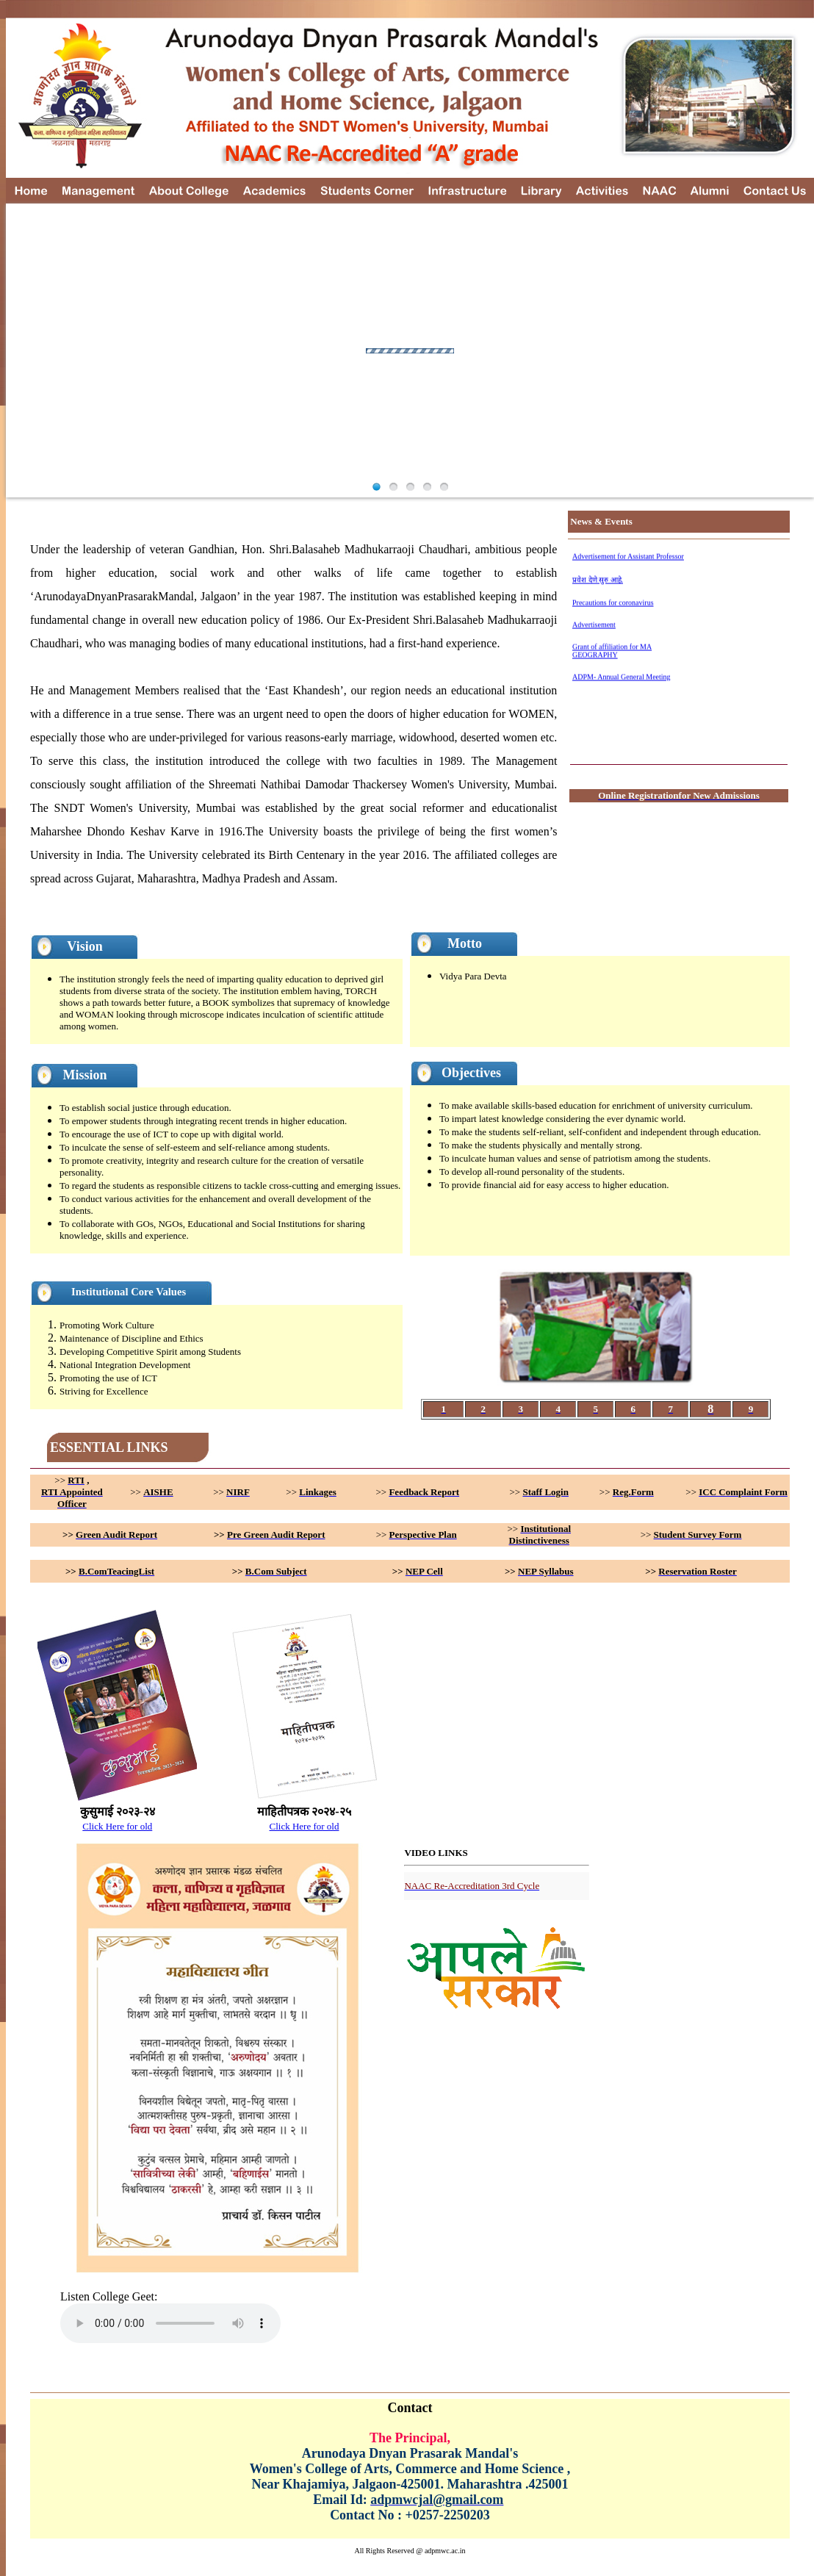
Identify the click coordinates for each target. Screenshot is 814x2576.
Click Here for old (117, 1826)
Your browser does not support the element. (170, 2323)
